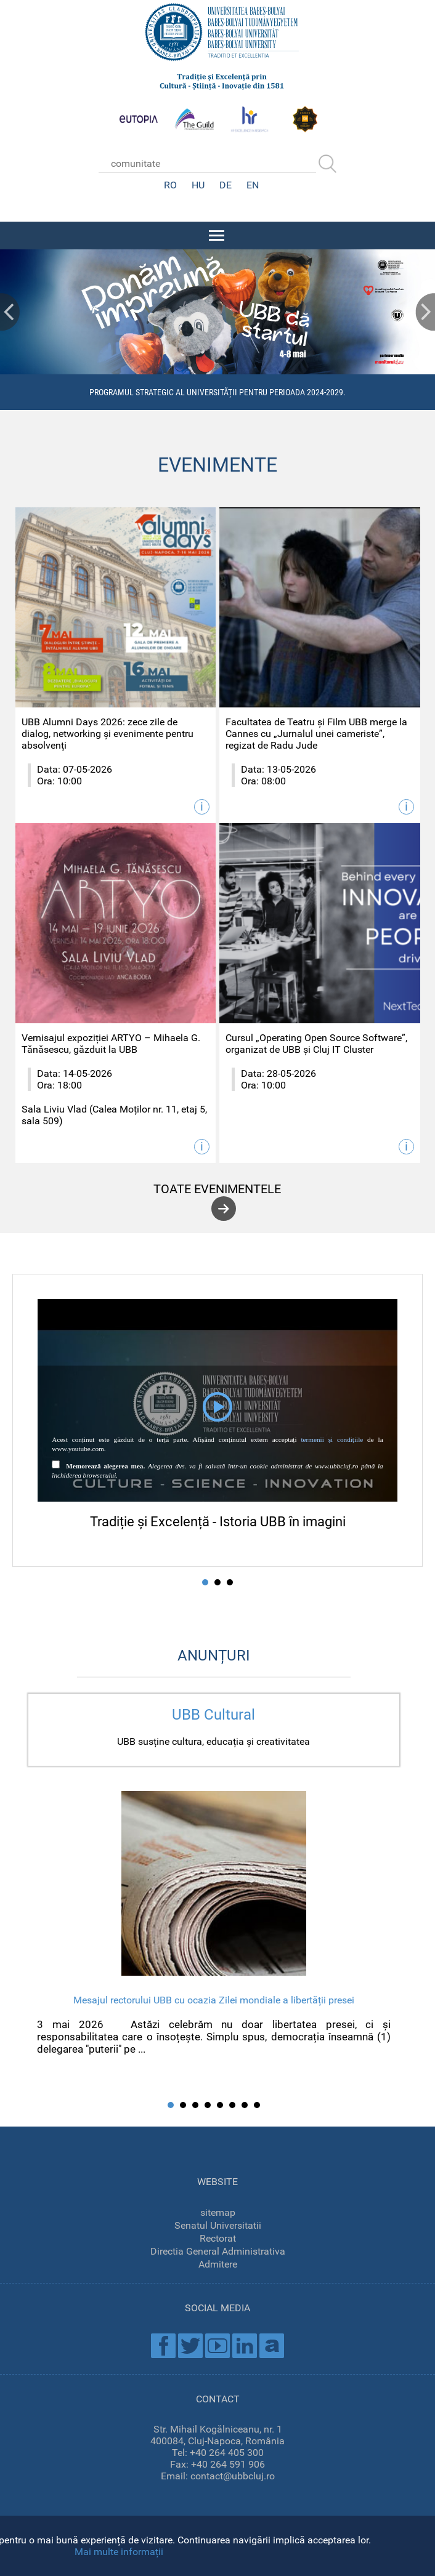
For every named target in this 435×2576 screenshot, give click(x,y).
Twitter (190, 2345)
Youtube (217, 2345)
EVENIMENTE (217, 465)
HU (198, 185)
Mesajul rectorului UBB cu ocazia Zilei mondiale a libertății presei (213, 2000)
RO (170, 185)
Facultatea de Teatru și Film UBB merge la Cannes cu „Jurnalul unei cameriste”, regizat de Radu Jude (316, 733)
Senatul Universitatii (217, 2225)
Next (425, 312)
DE (225, 185)
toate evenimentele (217, 1188)
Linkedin (244, 2345)
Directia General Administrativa (217, 2251)
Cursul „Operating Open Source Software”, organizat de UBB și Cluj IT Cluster (316, 1043)
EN (252, 185)
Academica (271, 2345)
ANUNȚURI (213, 1655)
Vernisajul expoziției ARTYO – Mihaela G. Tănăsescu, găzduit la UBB (111, 1043)
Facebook (163, 2345)
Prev (10, 312)
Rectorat (218, 2238)
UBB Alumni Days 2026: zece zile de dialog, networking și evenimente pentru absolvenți (107, 733)
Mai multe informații (119, 2552)
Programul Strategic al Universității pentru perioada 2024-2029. (217, 392)
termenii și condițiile (332, 1439)
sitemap (217, 2212)
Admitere (217, 2264)
